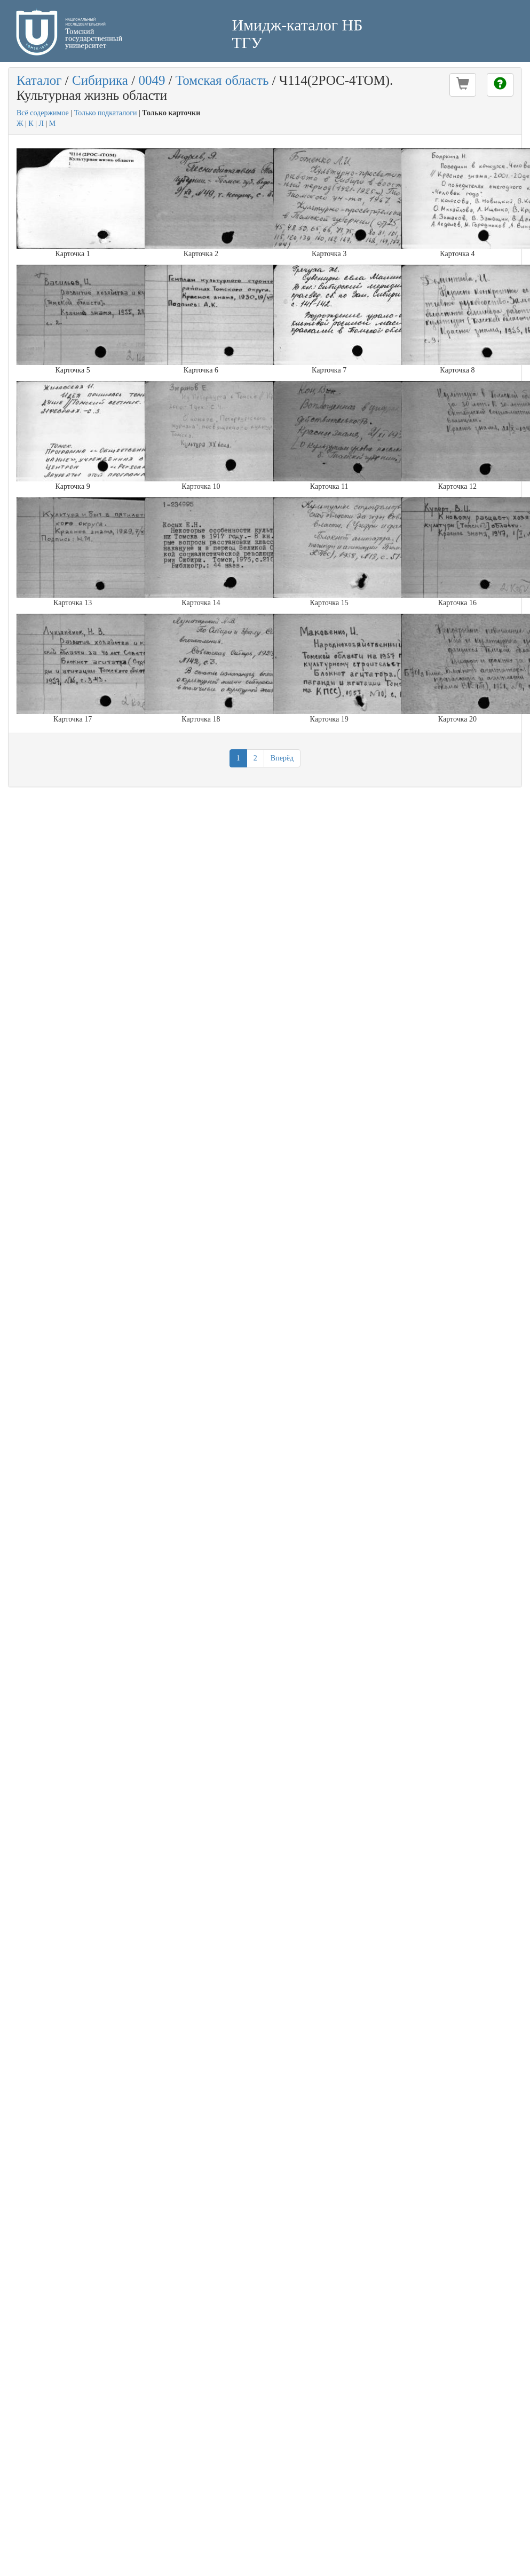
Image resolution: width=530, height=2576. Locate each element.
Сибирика (100, 80)
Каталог (39, 80)
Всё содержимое (43, 113)
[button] (462, 85)
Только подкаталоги (105, 113)
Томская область (222, 80)
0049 (151, 80)
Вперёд (282, 758)
